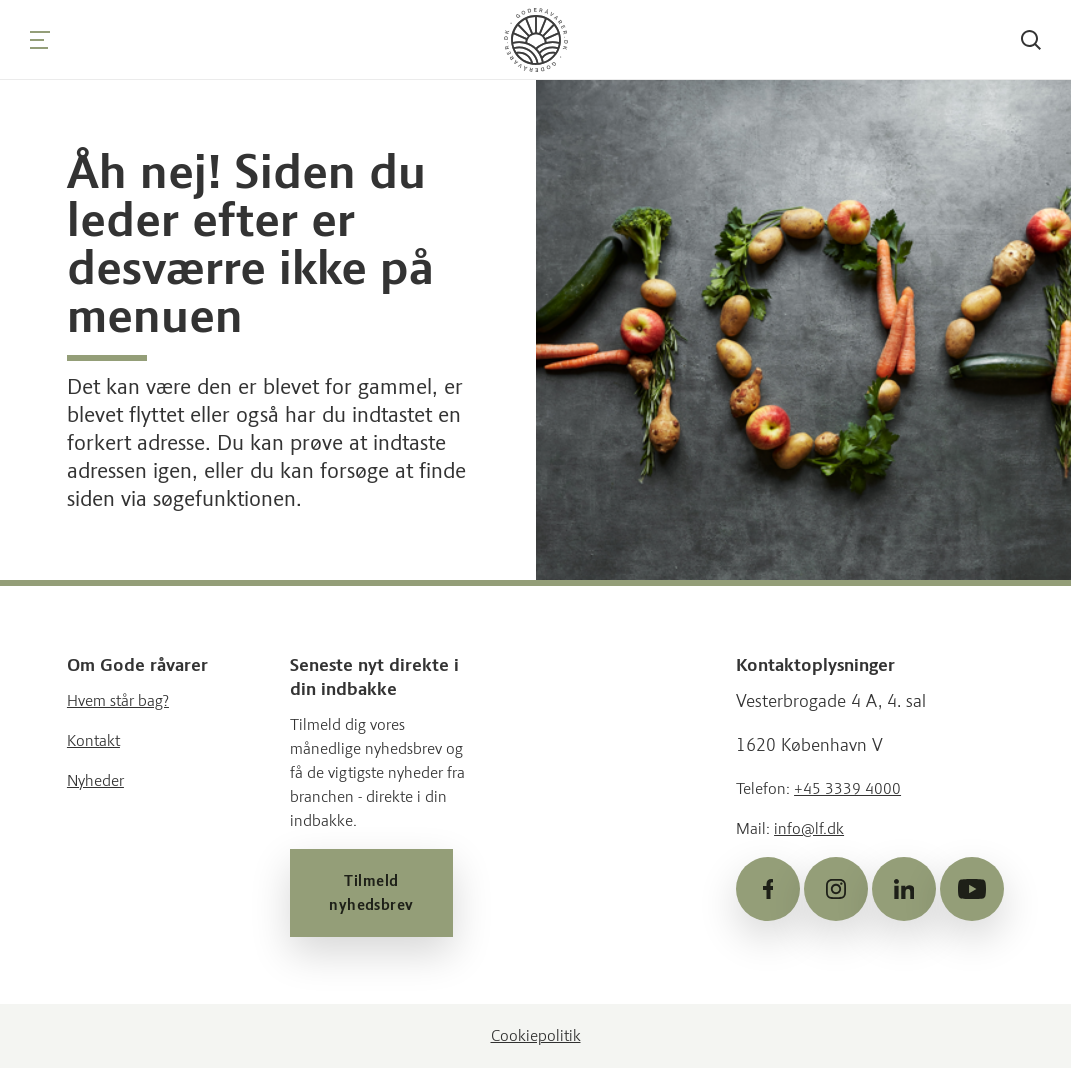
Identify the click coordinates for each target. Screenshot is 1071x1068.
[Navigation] (40, 40)
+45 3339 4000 (847, 788)
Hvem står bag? (118, 700)
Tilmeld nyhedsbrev (371, 893)
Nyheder (95, 780)
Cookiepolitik (536, 1035)
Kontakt (93, 740)
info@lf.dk (809, 828)
